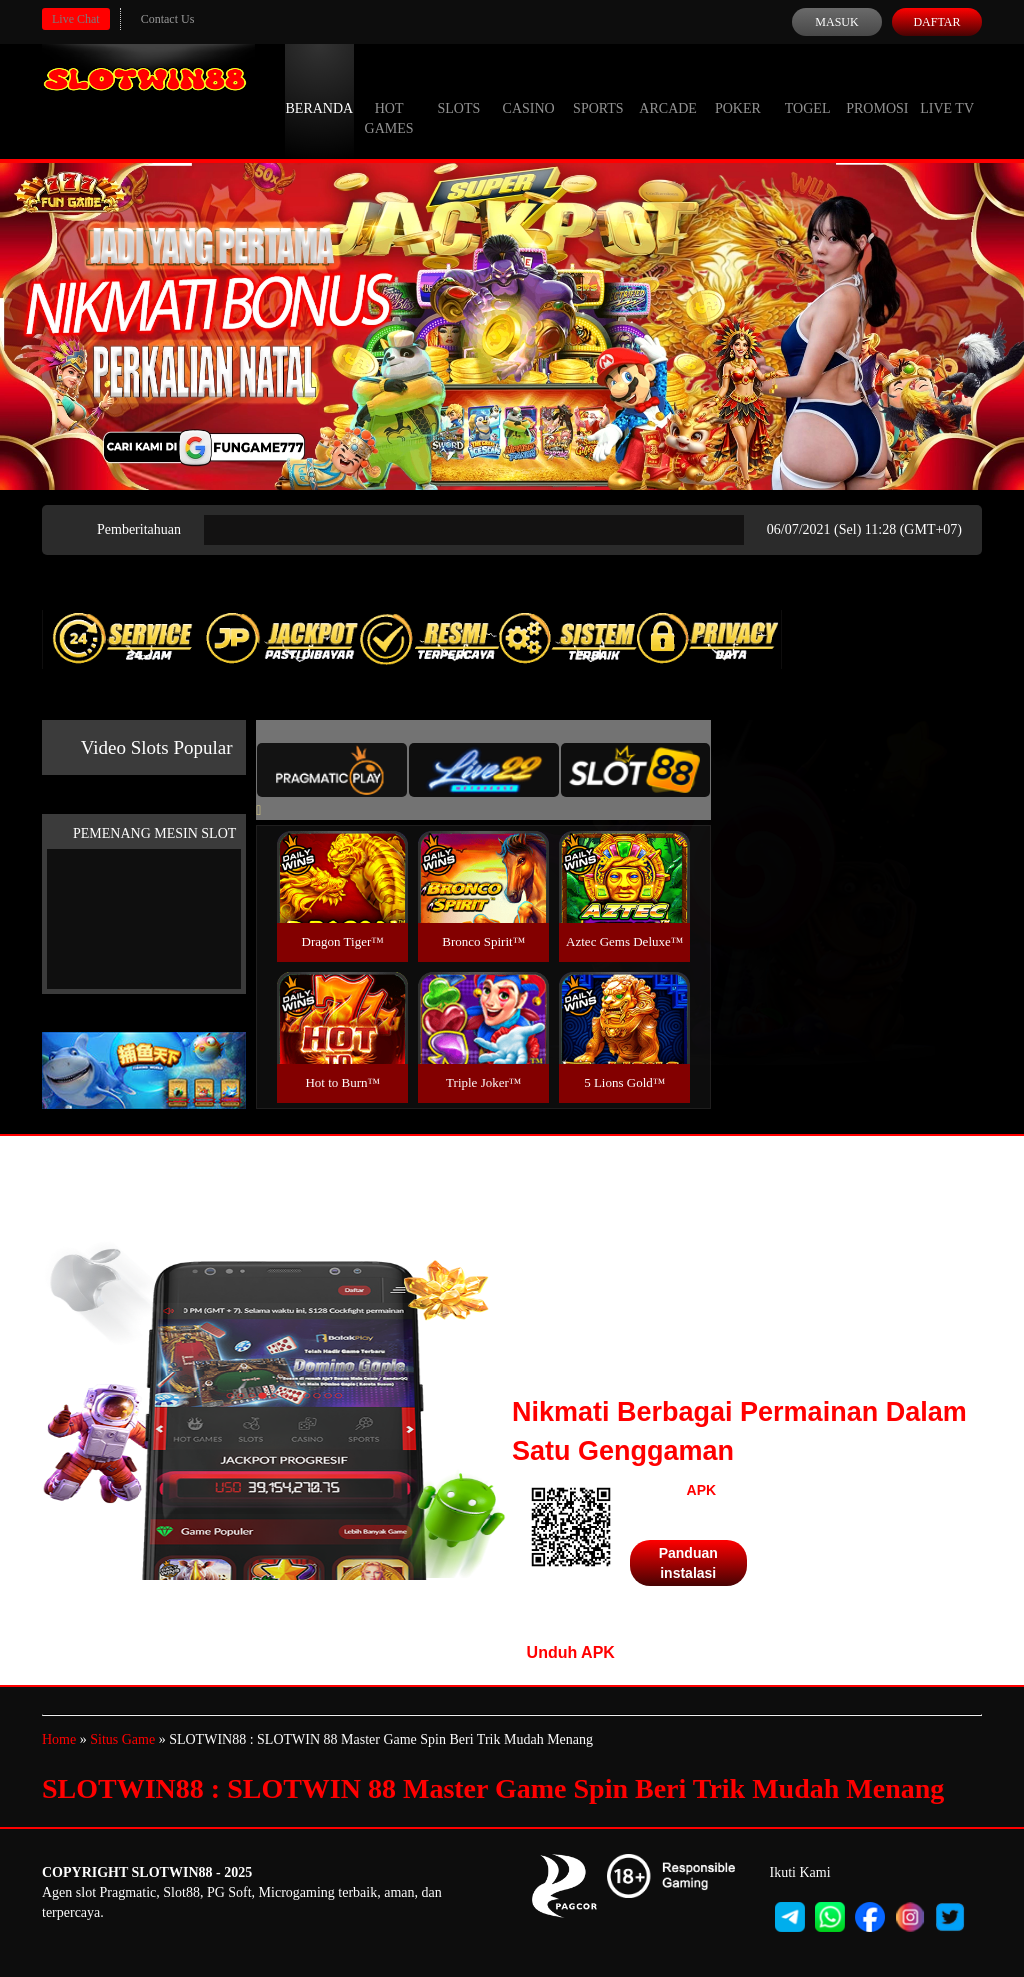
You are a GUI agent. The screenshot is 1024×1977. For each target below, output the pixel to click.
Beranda (320, 90)
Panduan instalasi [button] (688, 1563)
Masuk (836, 22)
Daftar (936, 22)
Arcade (668, 90)
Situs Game (122, 1739)
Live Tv (947, 90)
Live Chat (76, 19)
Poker (738, 90)
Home (59, 1739)
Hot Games (389, 100)
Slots (458, 90)
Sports (598, 90)
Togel (808, 90)
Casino (529, 90)
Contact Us (168, 19)
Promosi (877, 90)
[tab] (332, 770)
